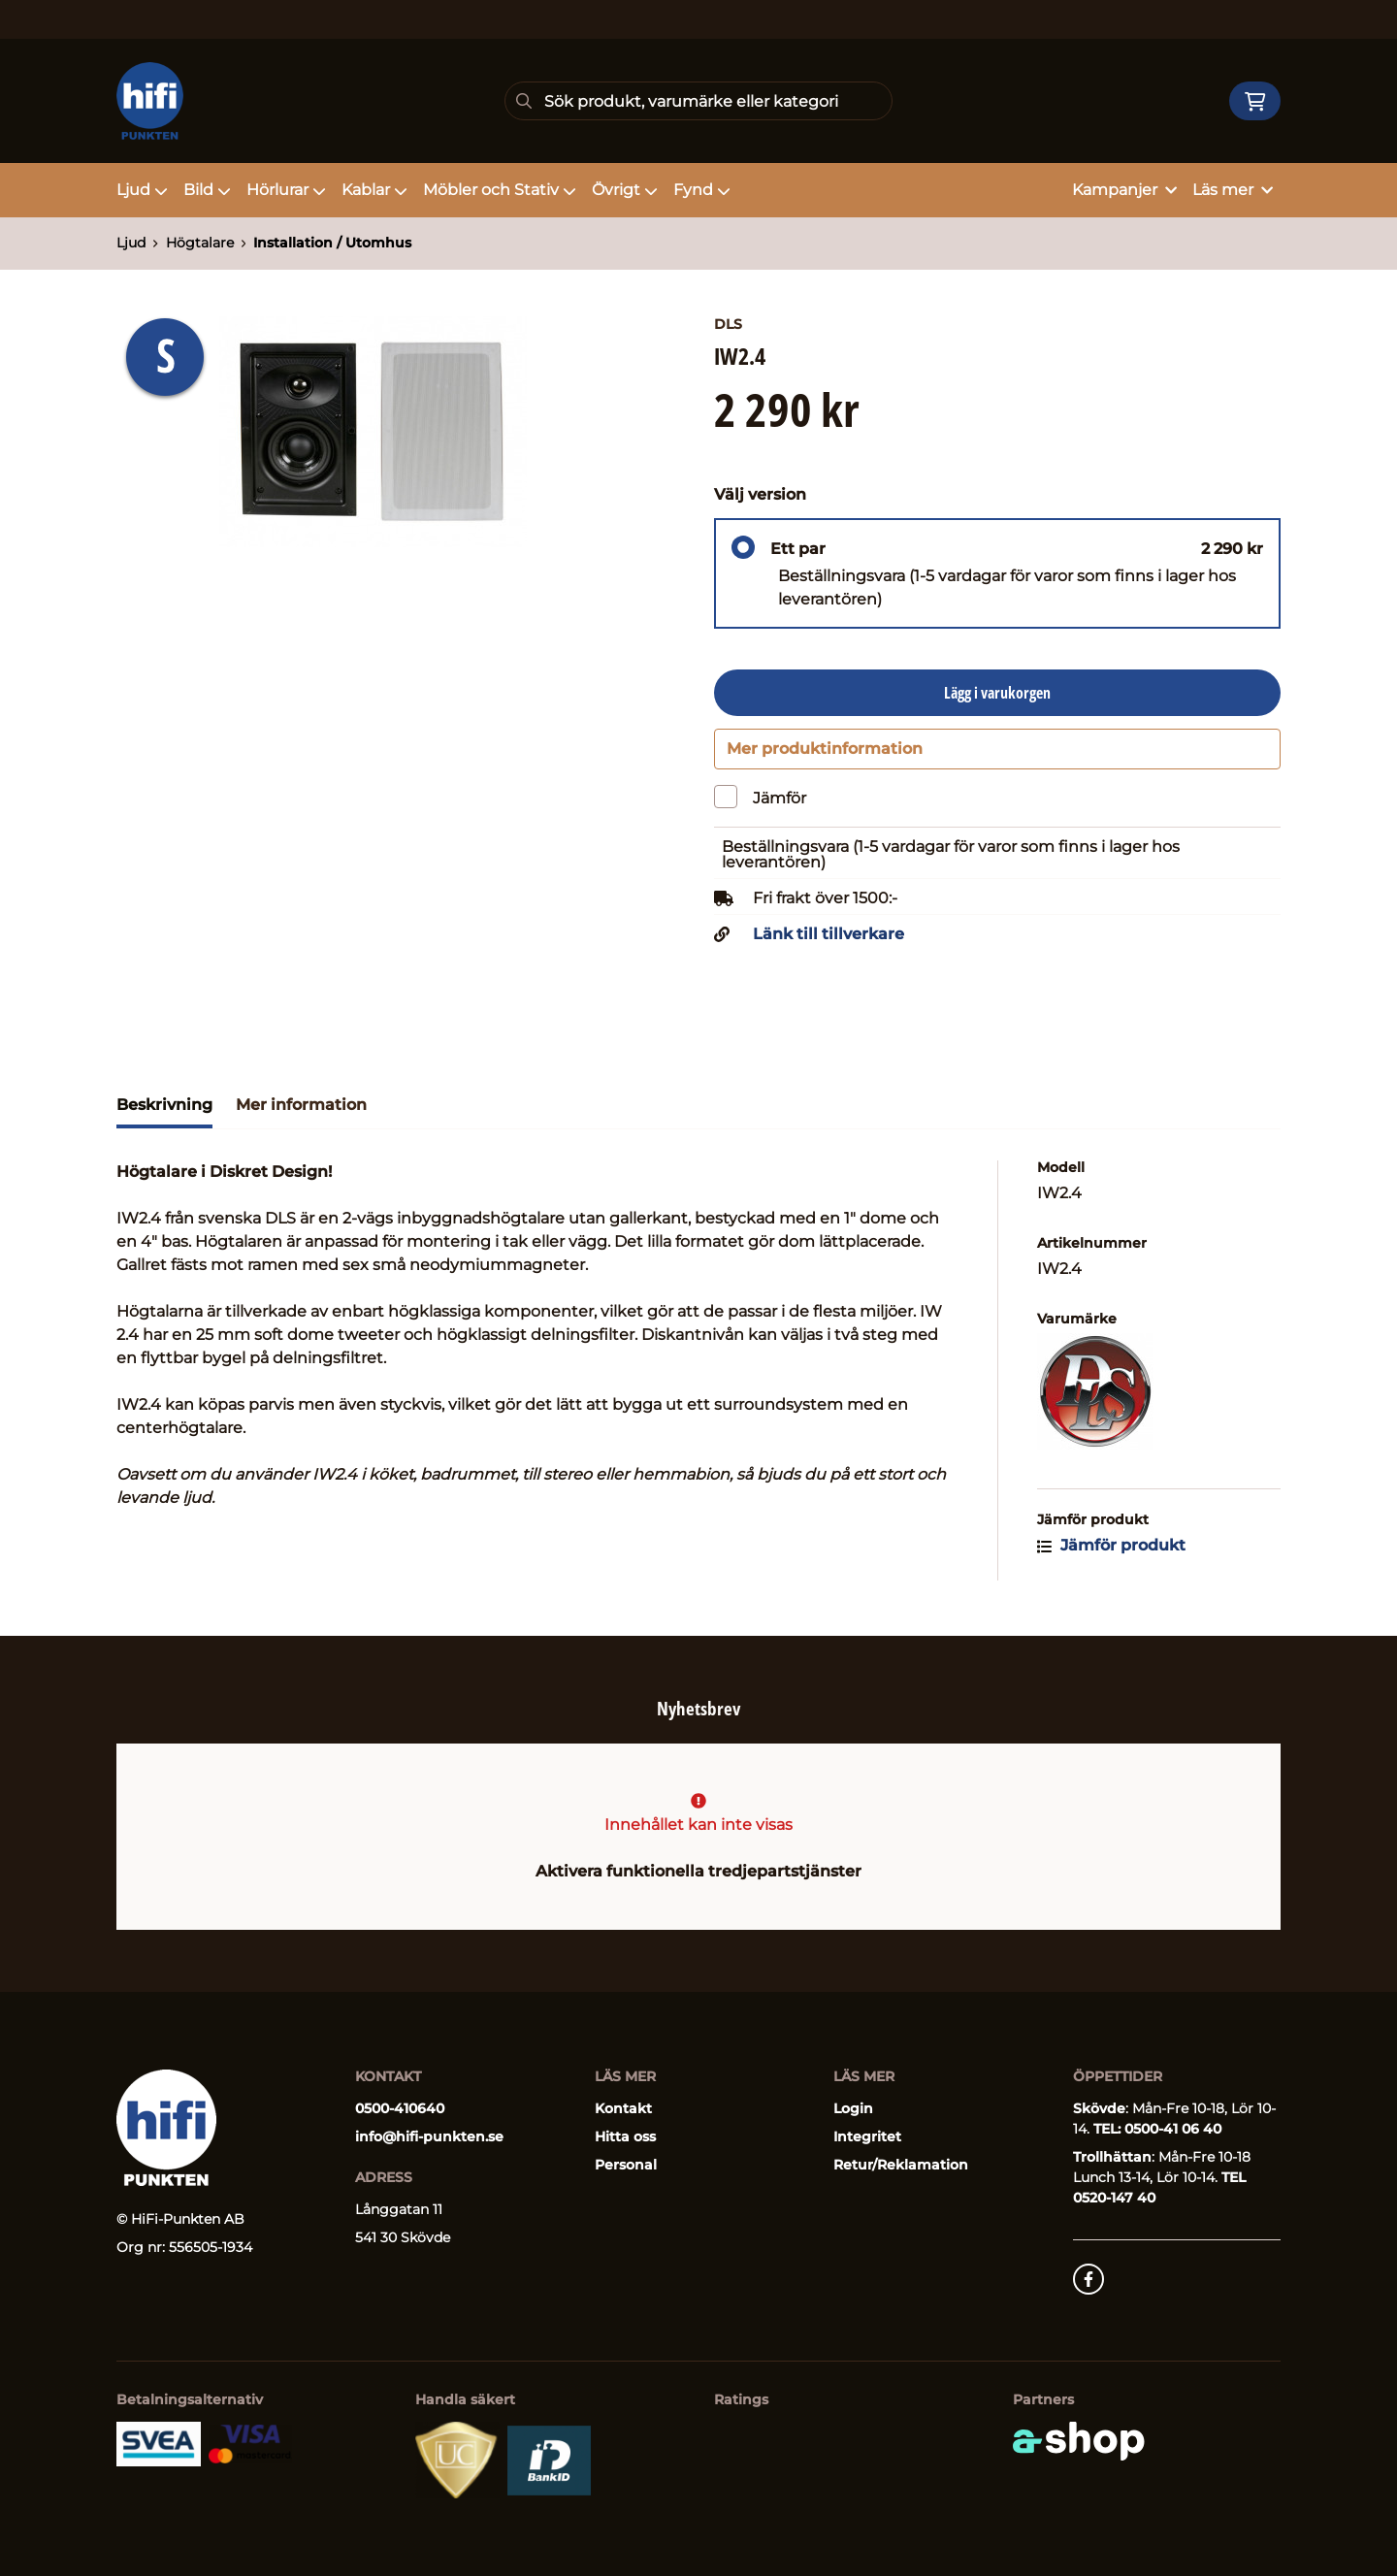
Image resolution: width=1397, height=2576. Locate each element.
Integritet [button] (867, 2136)
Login (853, 2108)
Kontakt (623, 2108)
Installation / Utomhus (332, 242)
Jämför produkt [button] (1111, 1554)
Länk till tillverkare (828, 943)
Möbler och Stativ (499, 189)
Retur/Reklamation (900, 2164)
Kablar (374, 189)
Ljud (142, 189)
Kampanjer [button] (1124, 189)
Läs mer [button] (1232, 189)
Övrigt (625, 189)
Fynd (702, 189)
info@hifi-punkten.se (429, 2136)
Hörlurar (286, 189)
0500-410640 (399, 2108)
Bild (207, 189)
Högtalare (200, 242)
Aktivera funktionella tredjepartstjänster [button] (698, 1871)
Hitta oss (625, 2136)
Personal (626, 2164)
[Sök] (698, 101)
